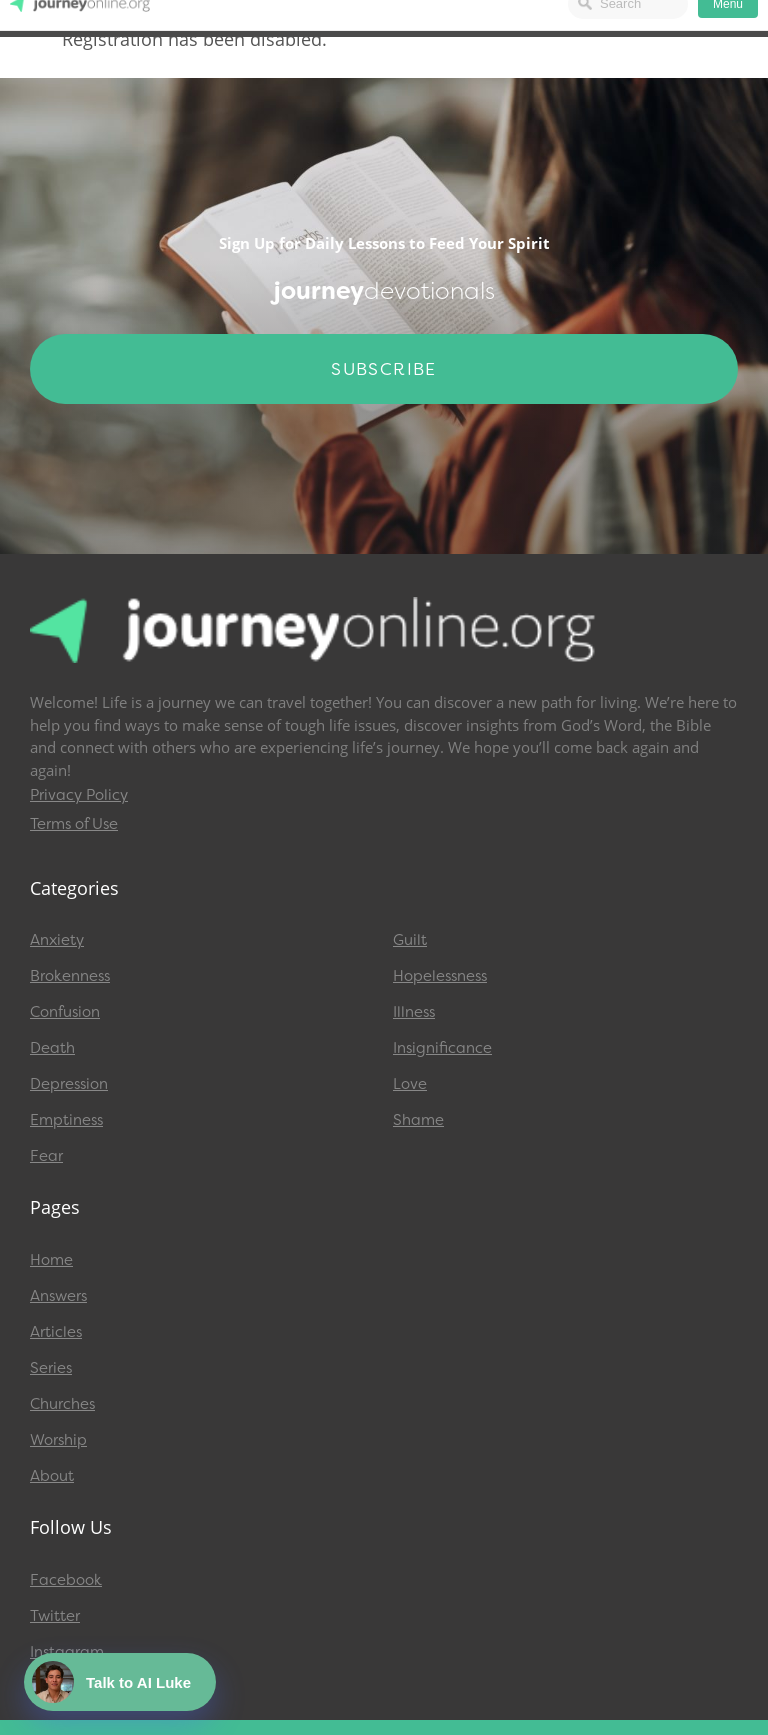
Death (52, 1048)
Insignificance (442, 1048)
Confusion (65, 1012)
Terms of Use (74, 824)
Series (51, 1368)
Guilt (410, 940)
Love (410, 1084)
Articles (56, 1332)
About (52, 1476)
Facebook (66, 1580)
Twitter (55, 1616)
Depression (69, 1084)
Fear (46, 1156)
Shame (418, 1120)
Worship (58, 1440)
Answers (58, 1296)
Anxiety (57, 940)
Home (51, 1260)
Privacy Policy (79, 795)
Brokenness (70, 976)
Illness (414, 1012)
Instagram (67, 1652)
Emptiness (66, 1120)
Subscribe (384, 369)
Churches (62, 1404)
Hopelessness (440, 976)
